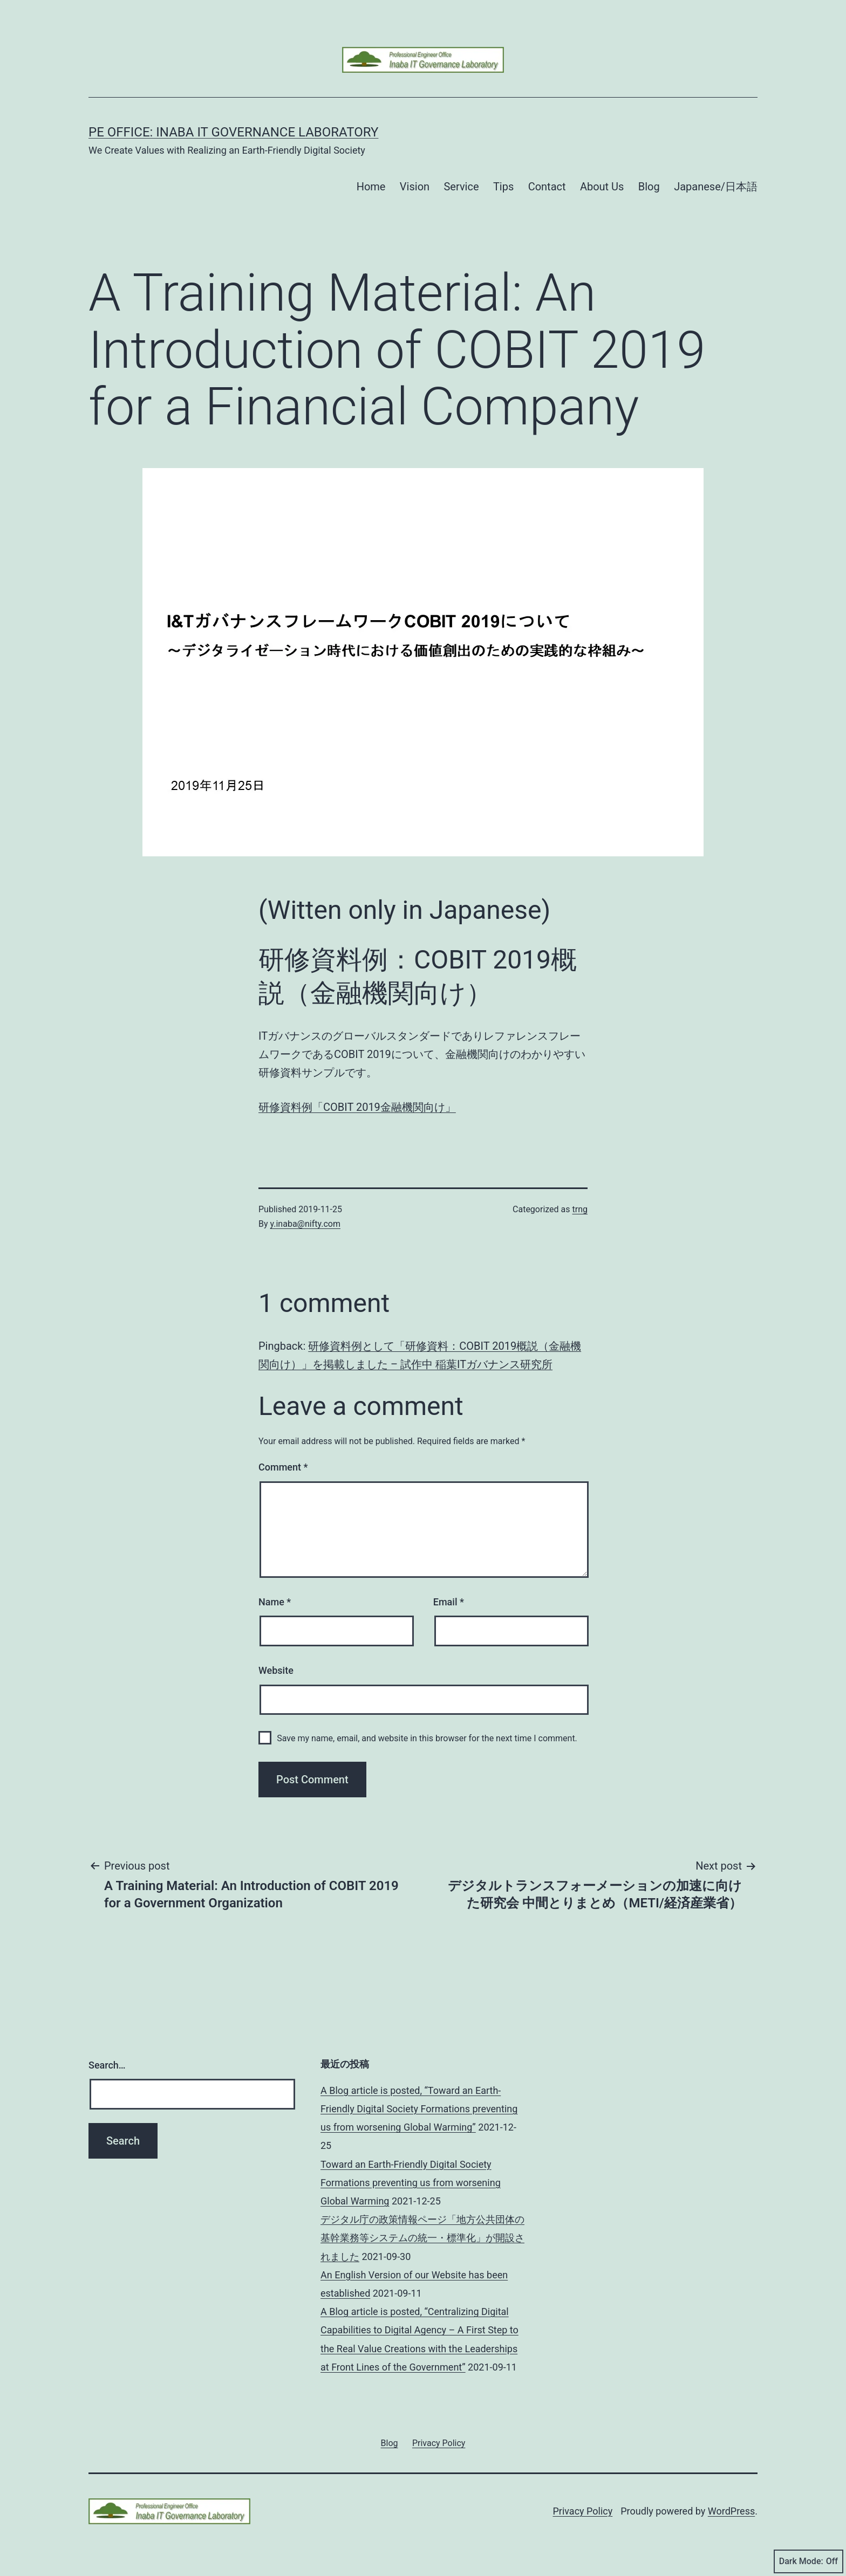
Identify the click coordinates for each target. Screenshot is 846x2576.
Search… (107, 2065)
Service (461, 186)
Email (448, 1602)
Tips (503, 186)
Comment (283, 1467)
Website (276, 1670)
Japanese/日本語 (716, 186)
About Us (602, 186)
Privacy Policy (582, 2511)
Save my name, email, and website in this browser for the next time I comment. (427, 1738)
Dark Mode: (808, 2561)
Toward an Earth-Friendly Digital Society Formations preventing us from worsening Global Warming (410, 2183)
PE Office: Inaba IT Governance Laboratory (233, 132)
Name (274, 1602)
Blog (649, 186)
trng (580, 1209)
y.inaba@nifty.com (305, 1224)
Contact (547, 186)
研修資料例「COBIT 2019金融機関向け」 (357, 1107)
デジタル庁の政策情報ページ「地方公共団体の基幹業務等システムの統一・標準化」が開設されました (422, 2238)
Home (371, 186)
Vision (414, 186)
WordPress (731, 2511)
